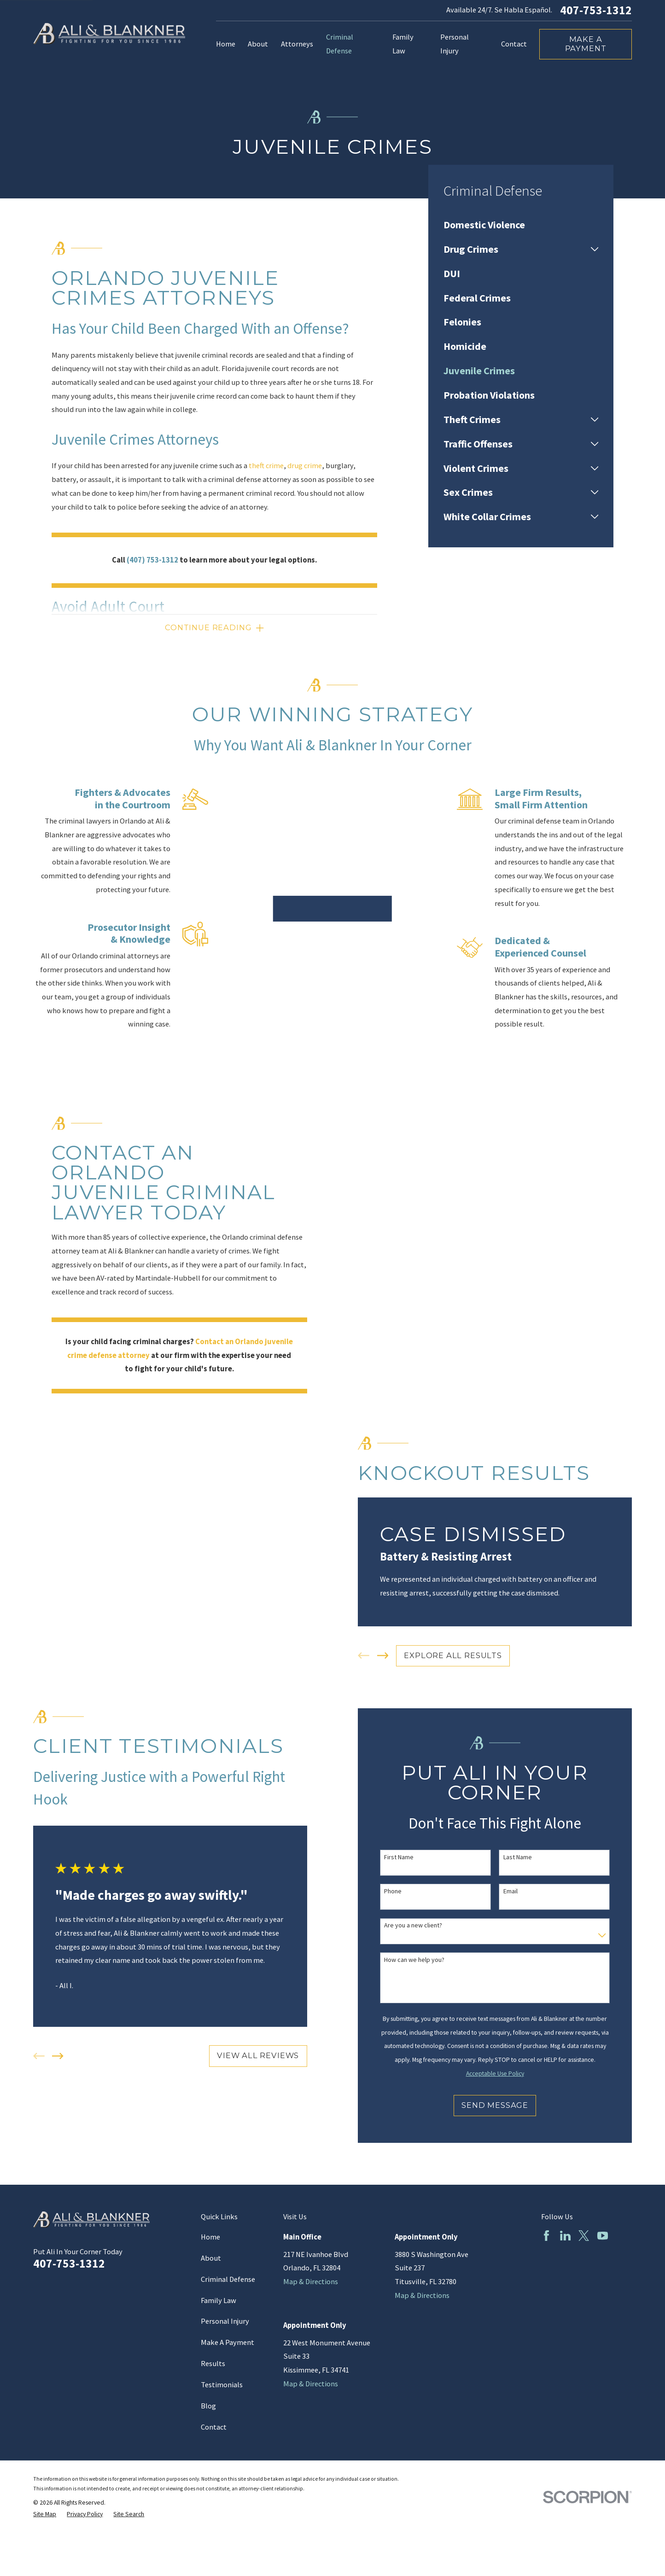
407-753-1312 (596, 11)
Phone (403, 1891)
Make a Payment (586, 44)
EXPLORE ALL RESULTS (463, 1655)
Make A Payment (227, 2342)
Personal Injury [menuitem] (454, 44)
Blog (208, 2406)
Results (213, 2363)
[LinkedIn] (565, 2235)
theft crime (266, 465)
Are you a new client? (423, 1925)
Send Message (505, 2105)
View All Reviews (268, 2055)
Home (210, 2237)
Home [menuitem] (225, 44)
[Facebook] (546, 2235)
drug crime (304, 465)
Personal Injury (225, 2321)
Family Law (218, 2300)
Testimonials (222, 2385)
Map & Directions (310, 2281)
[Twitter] (583, 2235)
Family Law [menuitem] (403, 44)
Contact (214, 2427)
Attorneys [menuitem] (297, 44)
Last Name (527, 1857)
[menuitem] (521, 225)
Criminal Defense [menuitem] (339, 44)
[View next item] (393, 1655)
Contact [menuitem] (514, 44)
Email (520, 1891)
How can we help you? (424, 1960)
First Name (409, 1857)
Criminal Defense (228, 2279)
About (211, 2258)
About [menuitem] (258, 44)
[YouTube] (602, 2235)
